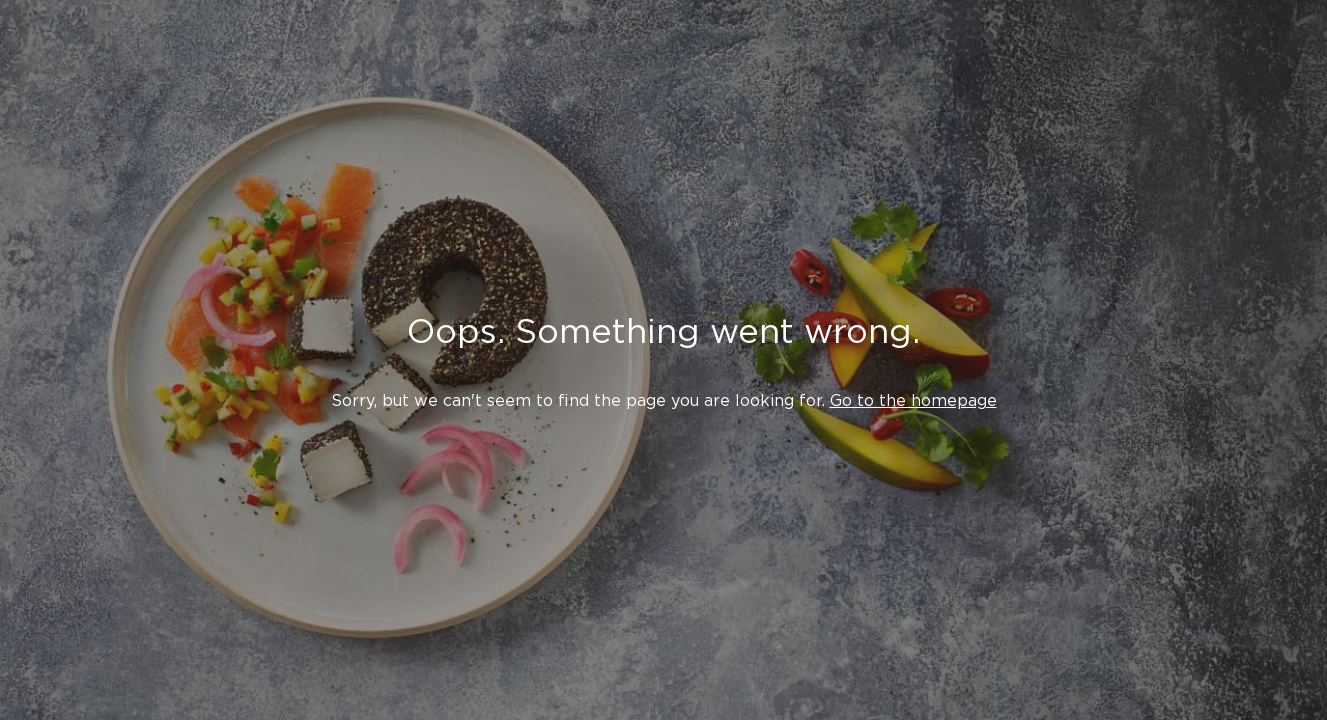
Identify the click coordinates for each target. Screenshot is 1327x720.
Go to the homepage (913, 400)
